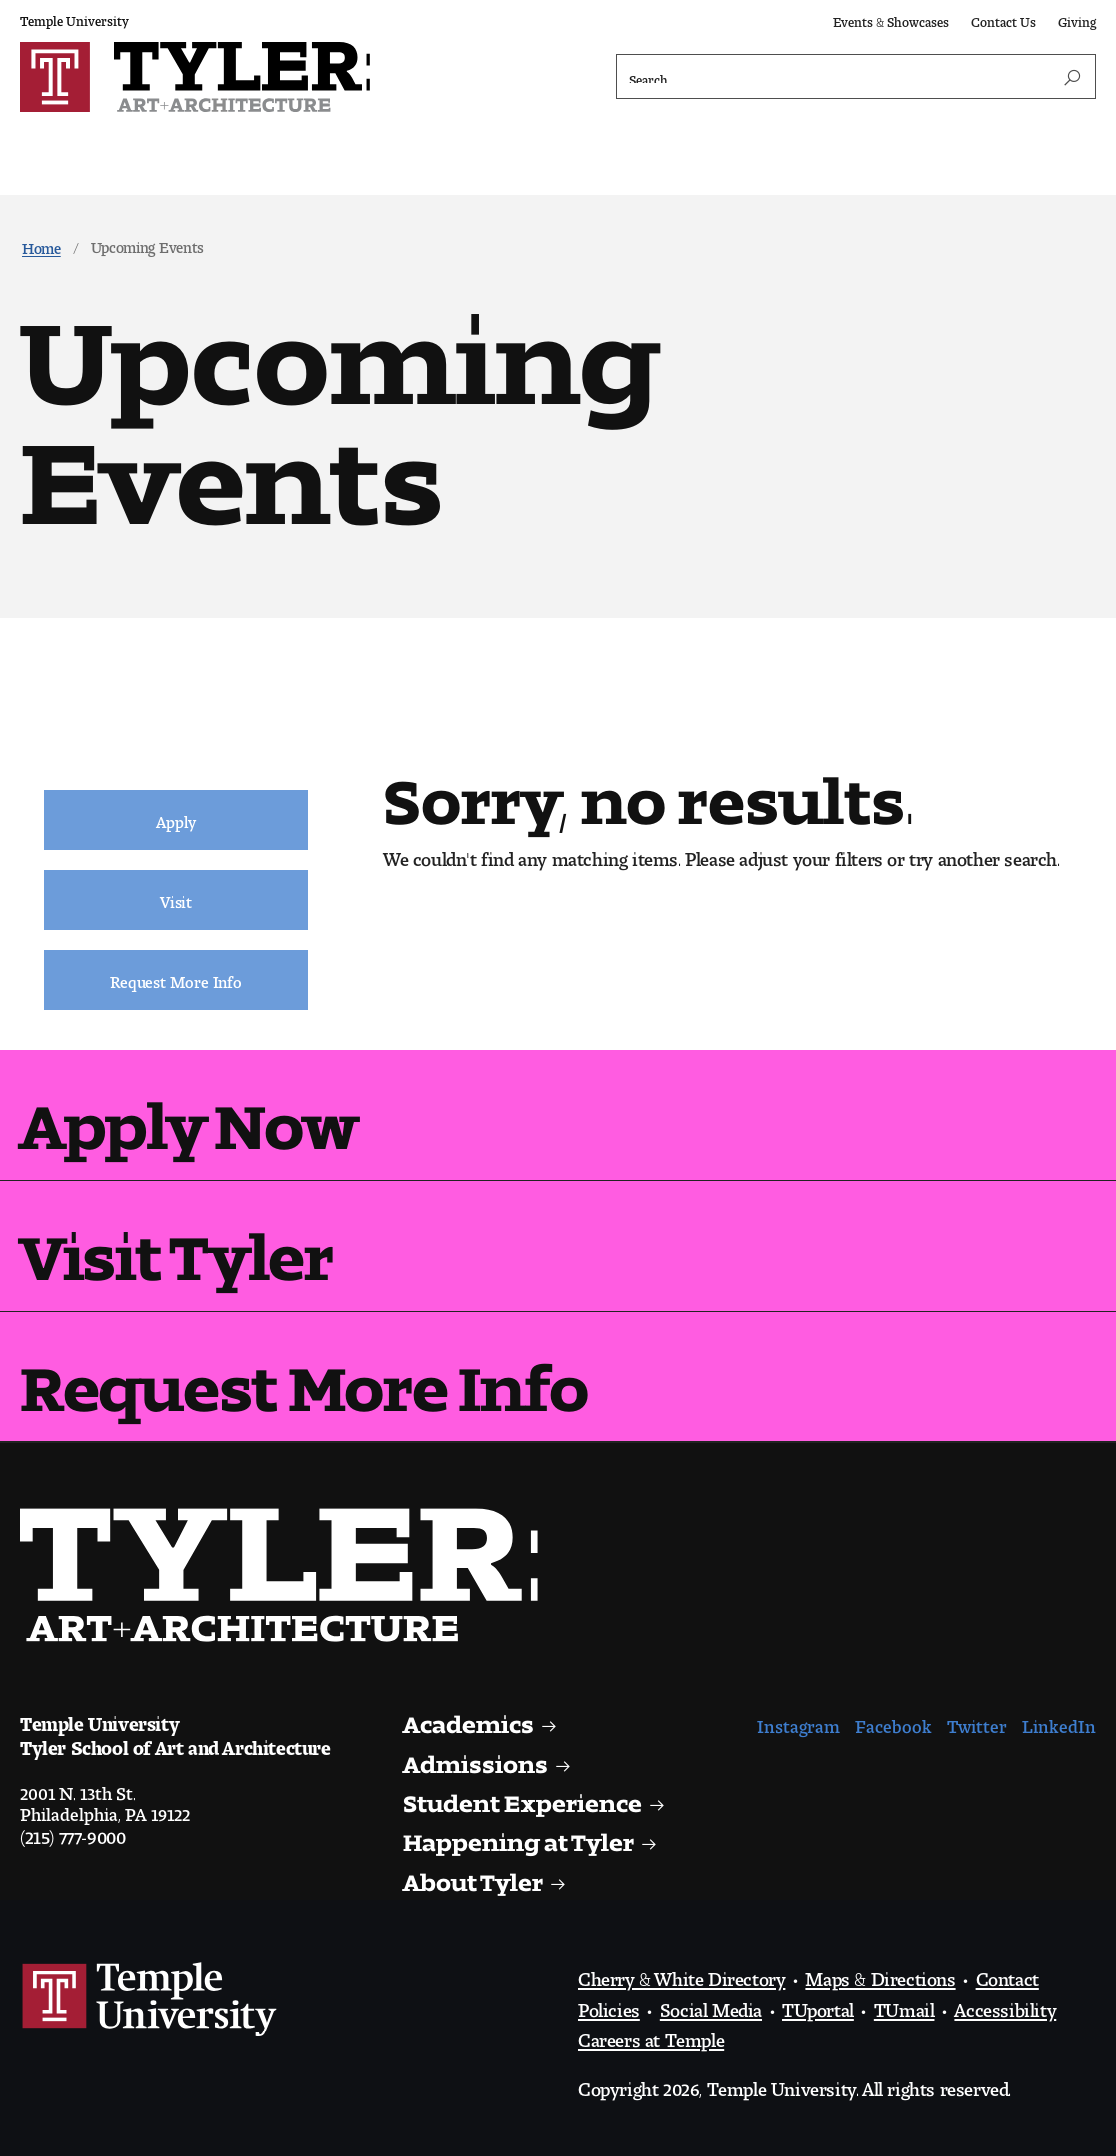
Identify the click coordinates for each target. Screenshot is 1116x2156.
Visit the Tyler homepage (287, 1575)
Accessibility (1005, 2005)
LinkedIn (1059, 1721)
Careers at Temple (651, 2035)
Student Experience (523, 1797)
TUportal (818, 2005)
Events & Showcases (891, 18)
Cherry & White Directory (681, 1974)
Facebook (893, 1721)
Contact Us (1003, 18)
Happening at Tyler (518, 1836)
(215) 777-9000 (72, 1832)
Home (41, 244)
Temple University (74, 17)
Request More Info (303, 1372)
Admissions (475, 1758)
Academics (469, 1718)
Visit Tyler (176, 1241)
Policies (609, 2005)
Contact (1007, 1974)
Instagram (798, 1721)
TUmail (904, 2005)
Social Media (711, 2005)
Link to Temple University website (150, 2000)
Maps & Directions (880, 1974)
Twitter (977, 1721)
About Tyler (473, 1876)
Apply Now (188, 1110)
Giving (1077, 18)
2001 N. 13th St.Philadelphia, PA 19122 (105, 1799)
